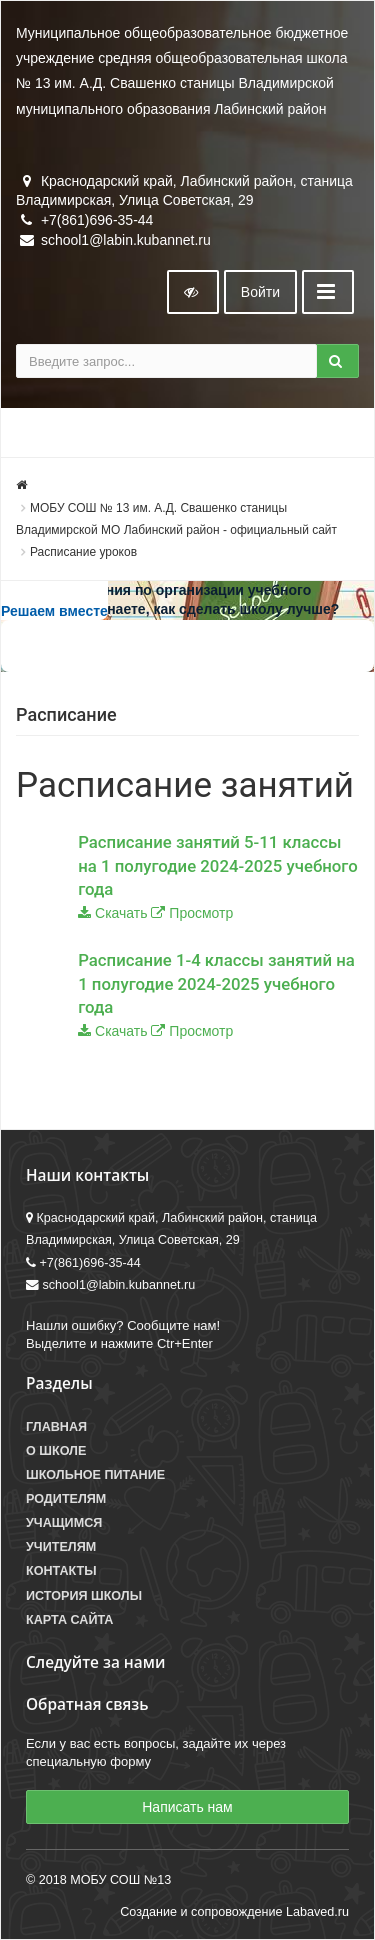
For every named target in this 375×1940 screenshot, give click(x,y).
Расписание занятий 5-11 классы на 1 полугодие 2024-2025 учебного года (218, 865)
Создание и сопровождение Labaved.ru (234, 1912)
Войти (260, 292)
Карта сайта (69, 1620)
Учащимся (64, 1523)
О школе (56, 1451)
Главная (56, 1427)
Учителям (61, 1547)
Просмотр (201, 913)
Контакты (61, 1571)
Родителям (66, 1499)
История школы (84, 1596)
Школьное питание (95, 1475)
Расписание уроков (83, 552)
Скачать (121, 913)
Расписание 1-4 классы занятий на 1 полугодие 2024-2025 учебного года (216, 983)
